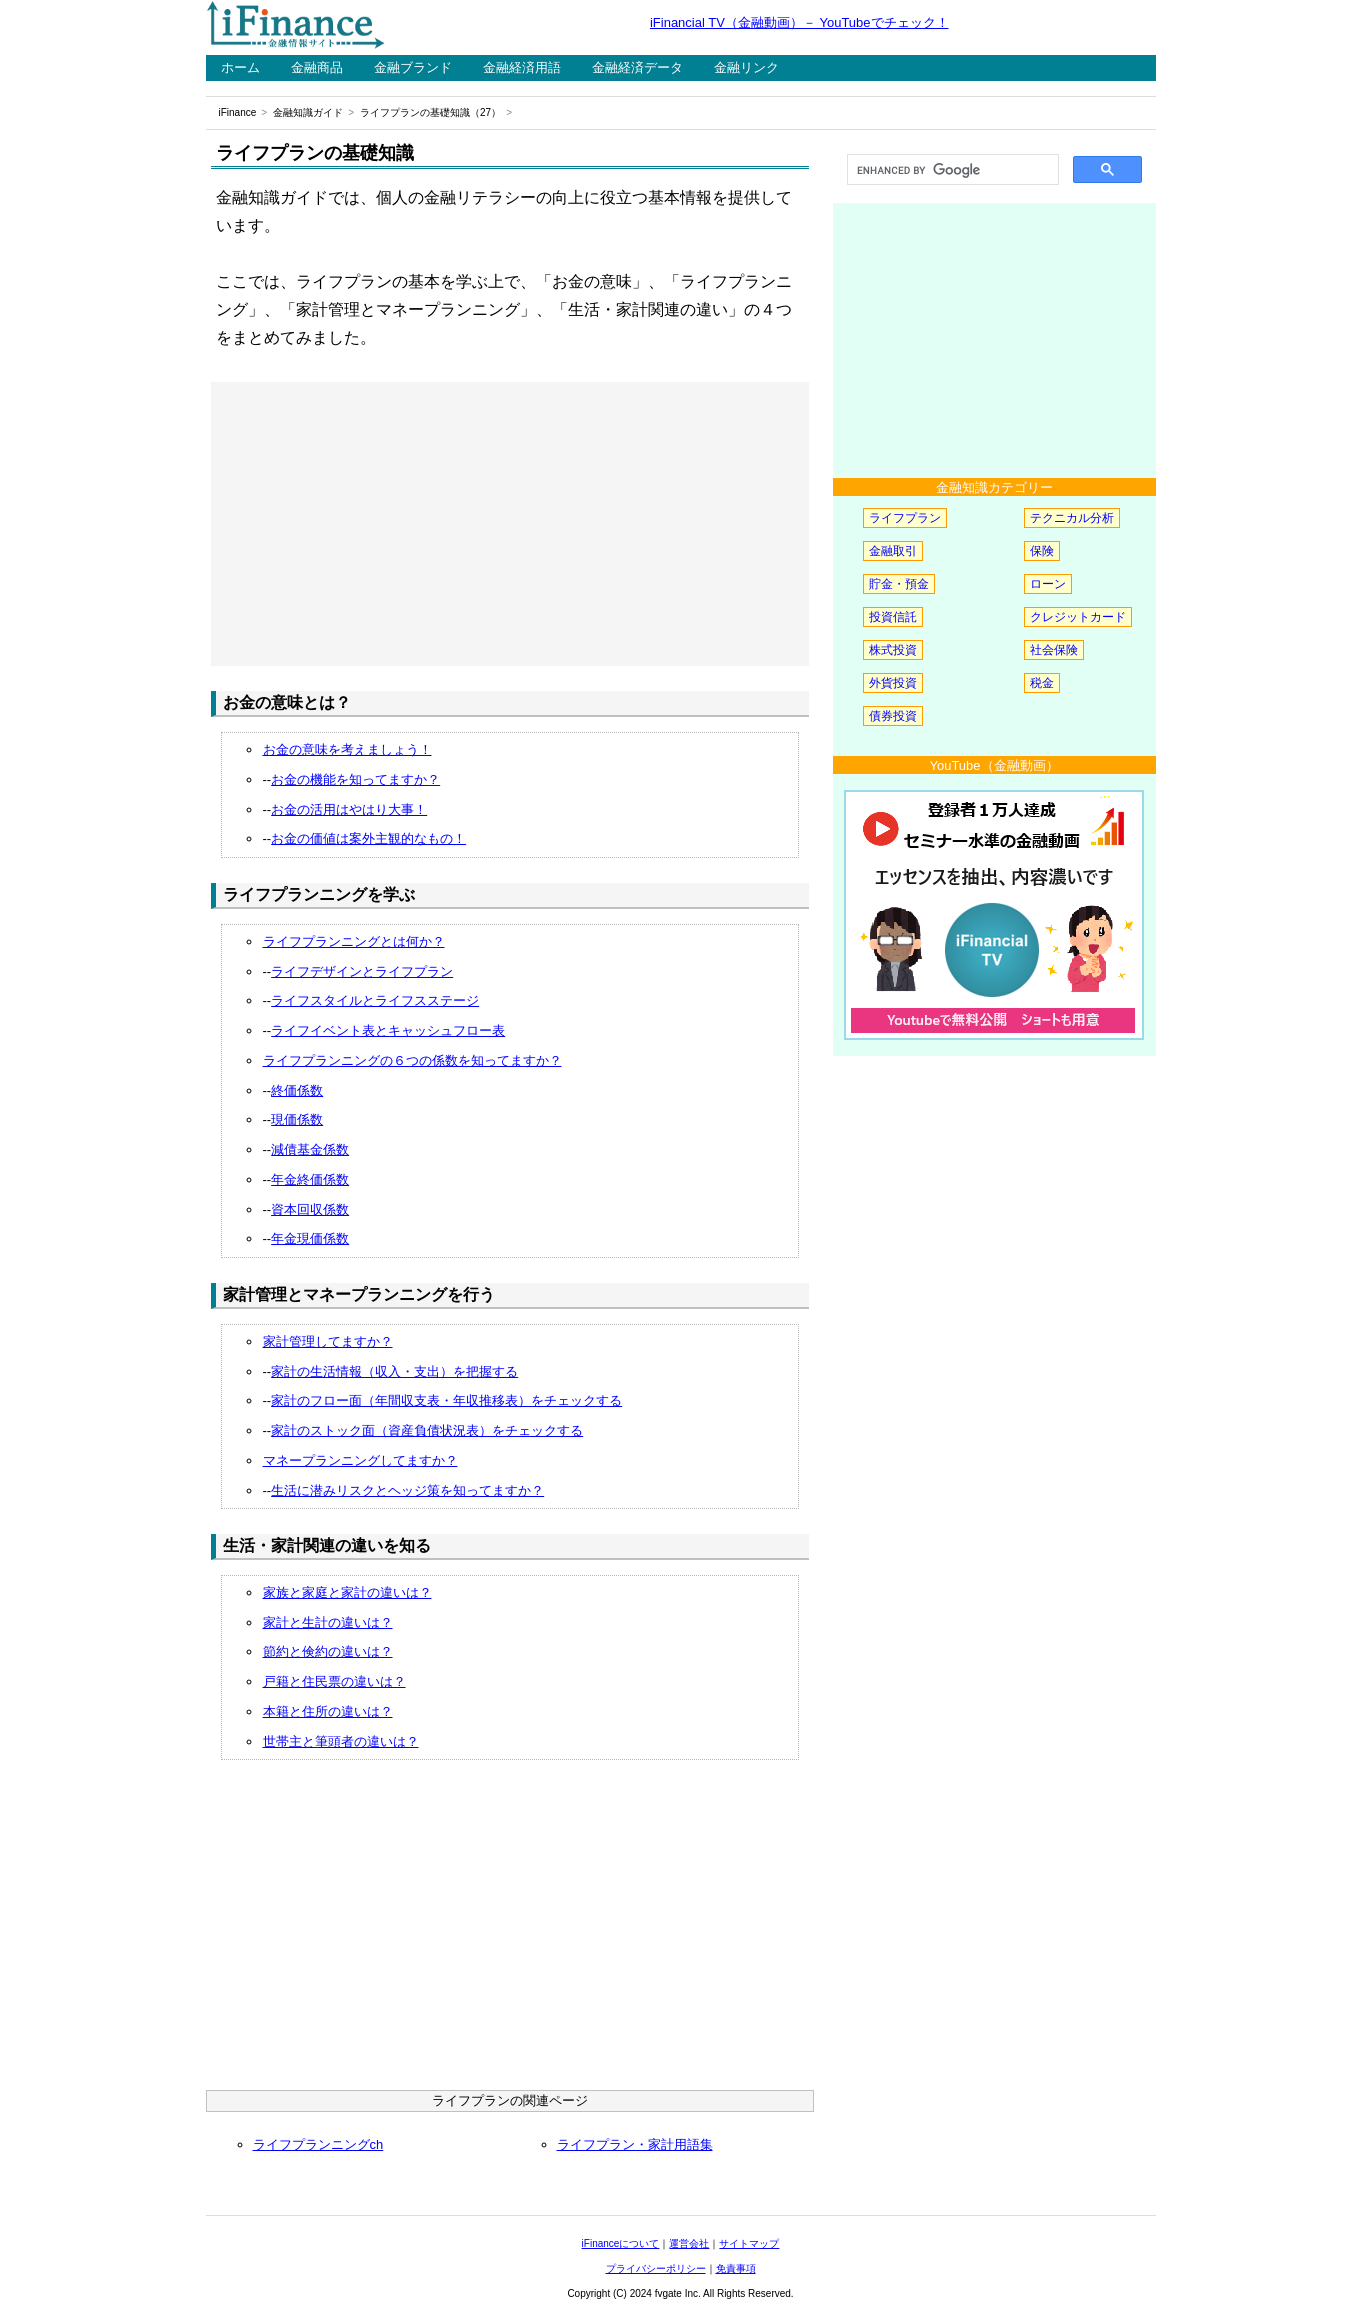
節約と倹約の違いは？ (328, 1651)
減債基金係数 (310, 1149)
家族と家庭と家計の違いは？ (347, 1592)
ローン (1048, 584)
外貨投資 (893, 683)
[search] (951, 170)
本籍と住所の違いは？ (328, 1711)
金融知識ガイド (308, 112)
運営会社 (689, 2243)
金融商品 (317, 67)
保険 (1042, 551)
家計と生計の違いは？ (328, 1622)
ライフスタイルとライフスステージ (375, 1000)
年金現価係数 (310, 1238)
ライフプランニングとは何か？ (354, 941)
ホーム (240, 67)
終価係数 (297, 1090)
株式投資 (893, 650)
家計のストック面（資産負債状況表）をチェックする (427, 1430)
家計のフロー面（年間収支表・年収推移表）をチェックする (446, 1400)
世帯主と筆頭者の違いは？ (341, 1741)
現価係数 (297, 1119)
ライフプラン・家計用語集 (635, 2144)
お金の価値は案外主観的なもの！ (368, 838)
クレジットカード (1078, 617)
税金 (1042, 683)
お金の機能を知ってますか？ (355, 779)
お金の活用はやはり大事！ (349, 809)
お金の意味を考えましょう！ (347, 749)
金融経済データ (637, 67)
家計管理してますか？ (328, 1341)
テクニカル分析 (1072, 518)
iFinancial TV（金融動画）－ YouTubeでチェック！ (799, 22)
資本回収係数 (310, 1209)
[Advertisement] (510, 524)
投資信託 (893, 617)
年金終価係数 (310, 1179)
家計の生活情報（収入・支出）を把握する (394, 1371)
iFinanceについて (621, 2243)
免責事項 (736, 2268)
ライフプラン (905, 518)
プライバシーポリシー (656, 2268)
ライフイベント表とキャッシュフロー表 (388, 1030)
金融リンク (746, 67)
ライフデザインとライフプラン (362, 971)
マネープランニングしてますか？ (360, 1460)
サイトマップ (749, 2243)
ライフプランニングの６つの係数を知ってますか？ (412, 1060)
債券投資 (893, 716)
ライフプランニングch (318, 2144)
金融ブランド (413, 67)
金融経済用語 (522, 67)
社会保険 (1054, 650)
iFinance (238, 112)
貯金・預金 (899, 584)
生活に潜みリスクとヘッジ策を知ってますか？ (407, 1490)
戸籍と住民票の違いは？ (334, 1681)
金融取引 (893, 551)
